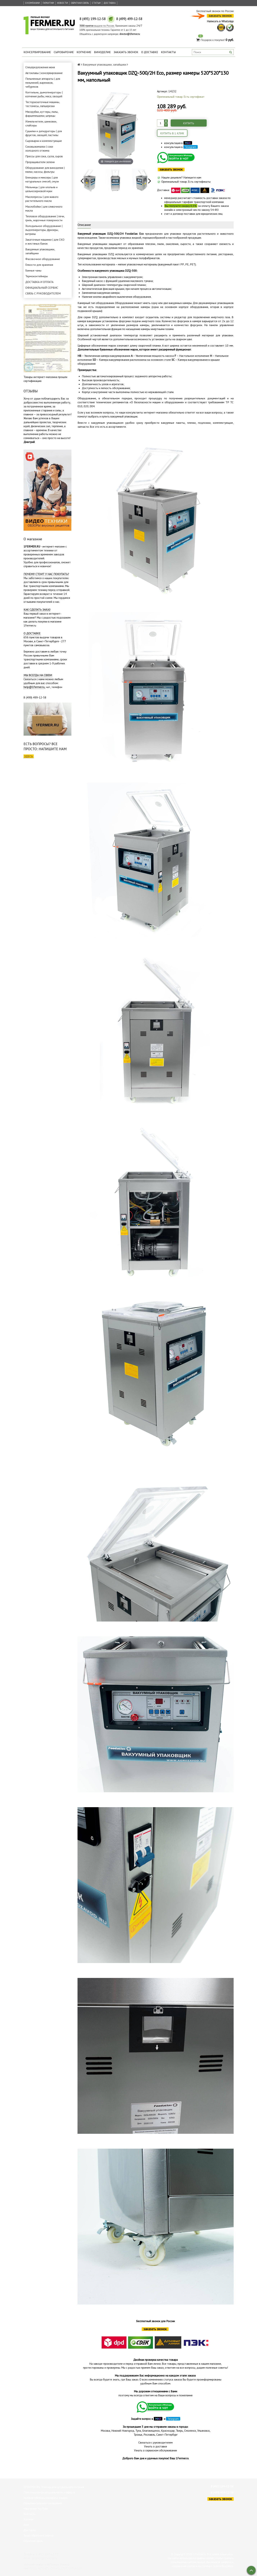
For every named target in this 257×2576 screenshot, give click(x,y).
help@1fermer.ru (34, 687)
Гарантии (48, 2)
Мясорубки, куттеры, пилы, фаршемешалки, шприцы (41, 113)
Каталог (29, 2519)
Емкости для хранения (39, 264)
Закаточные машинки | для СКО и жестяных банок (44, 241)
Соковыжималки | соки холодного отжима (39, 148)
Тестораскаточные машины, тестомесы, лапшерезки (42, 104)
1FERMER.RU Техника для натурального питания (54, 2487)
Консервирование (37, 52)
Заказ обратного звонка (38, 2535)
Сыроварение (64, 52)
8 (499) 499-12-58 (222, 2492)
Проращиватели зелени (40, 162)
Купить (188, 123)
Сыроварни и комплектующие (43, 141)
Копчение (84, 52)
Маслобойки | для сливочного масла (43, 208)
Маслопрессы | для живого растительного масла (41, 199)
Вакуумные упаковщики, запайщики (40, 251)
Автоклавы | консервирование (44, 73)
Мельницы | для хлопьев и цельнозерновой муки (41, 189)
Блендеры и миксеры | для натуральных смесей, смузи (42, 179)
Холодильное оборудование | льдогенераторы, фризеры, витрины (43, 230)
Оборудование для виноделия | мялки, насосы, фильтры (45, 169)
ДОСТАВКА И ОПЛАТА (39, 282)
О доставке (149, 52)
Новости (62, 2)
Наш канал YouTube (36, 2508)
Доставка (110, 2)
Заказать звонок (126, 52)
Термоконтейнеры (36, 276)
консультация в (178, 143)
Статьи (96, 2)
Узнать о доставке (155, 2446)
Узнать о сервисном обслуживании (155, 2450)
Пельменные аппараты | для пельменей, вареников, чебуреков (42, 82)
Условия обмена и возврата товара (45, 2498)
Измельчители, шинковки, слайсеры (41, 123)
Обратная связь (80, 2)
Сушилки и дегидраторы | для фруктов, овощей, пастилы (43, 133)
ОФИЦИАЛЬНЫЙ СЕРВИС (41, 287)
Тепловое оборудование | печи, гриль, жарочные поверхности (45, 218)
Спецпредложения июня (40, 67)
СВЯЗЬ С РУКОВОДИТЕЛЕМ (43, 293)
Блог (26, 2524)
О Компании (32, 2)
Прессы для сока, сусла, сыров (44, 156)
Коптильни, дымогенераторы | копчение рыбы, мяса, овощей (44, 94)
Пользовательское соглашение (43, 2503)
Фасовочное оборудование (42, 259)
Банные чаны (33, 270)
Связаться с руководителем (155, 2442)
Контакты (168, 52)
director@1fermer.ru (44, 2558)
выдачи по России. (97, 25)
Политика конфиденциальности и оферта (49, 2492)
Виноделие (102, 52)
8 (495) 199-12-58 (222, 2486)
